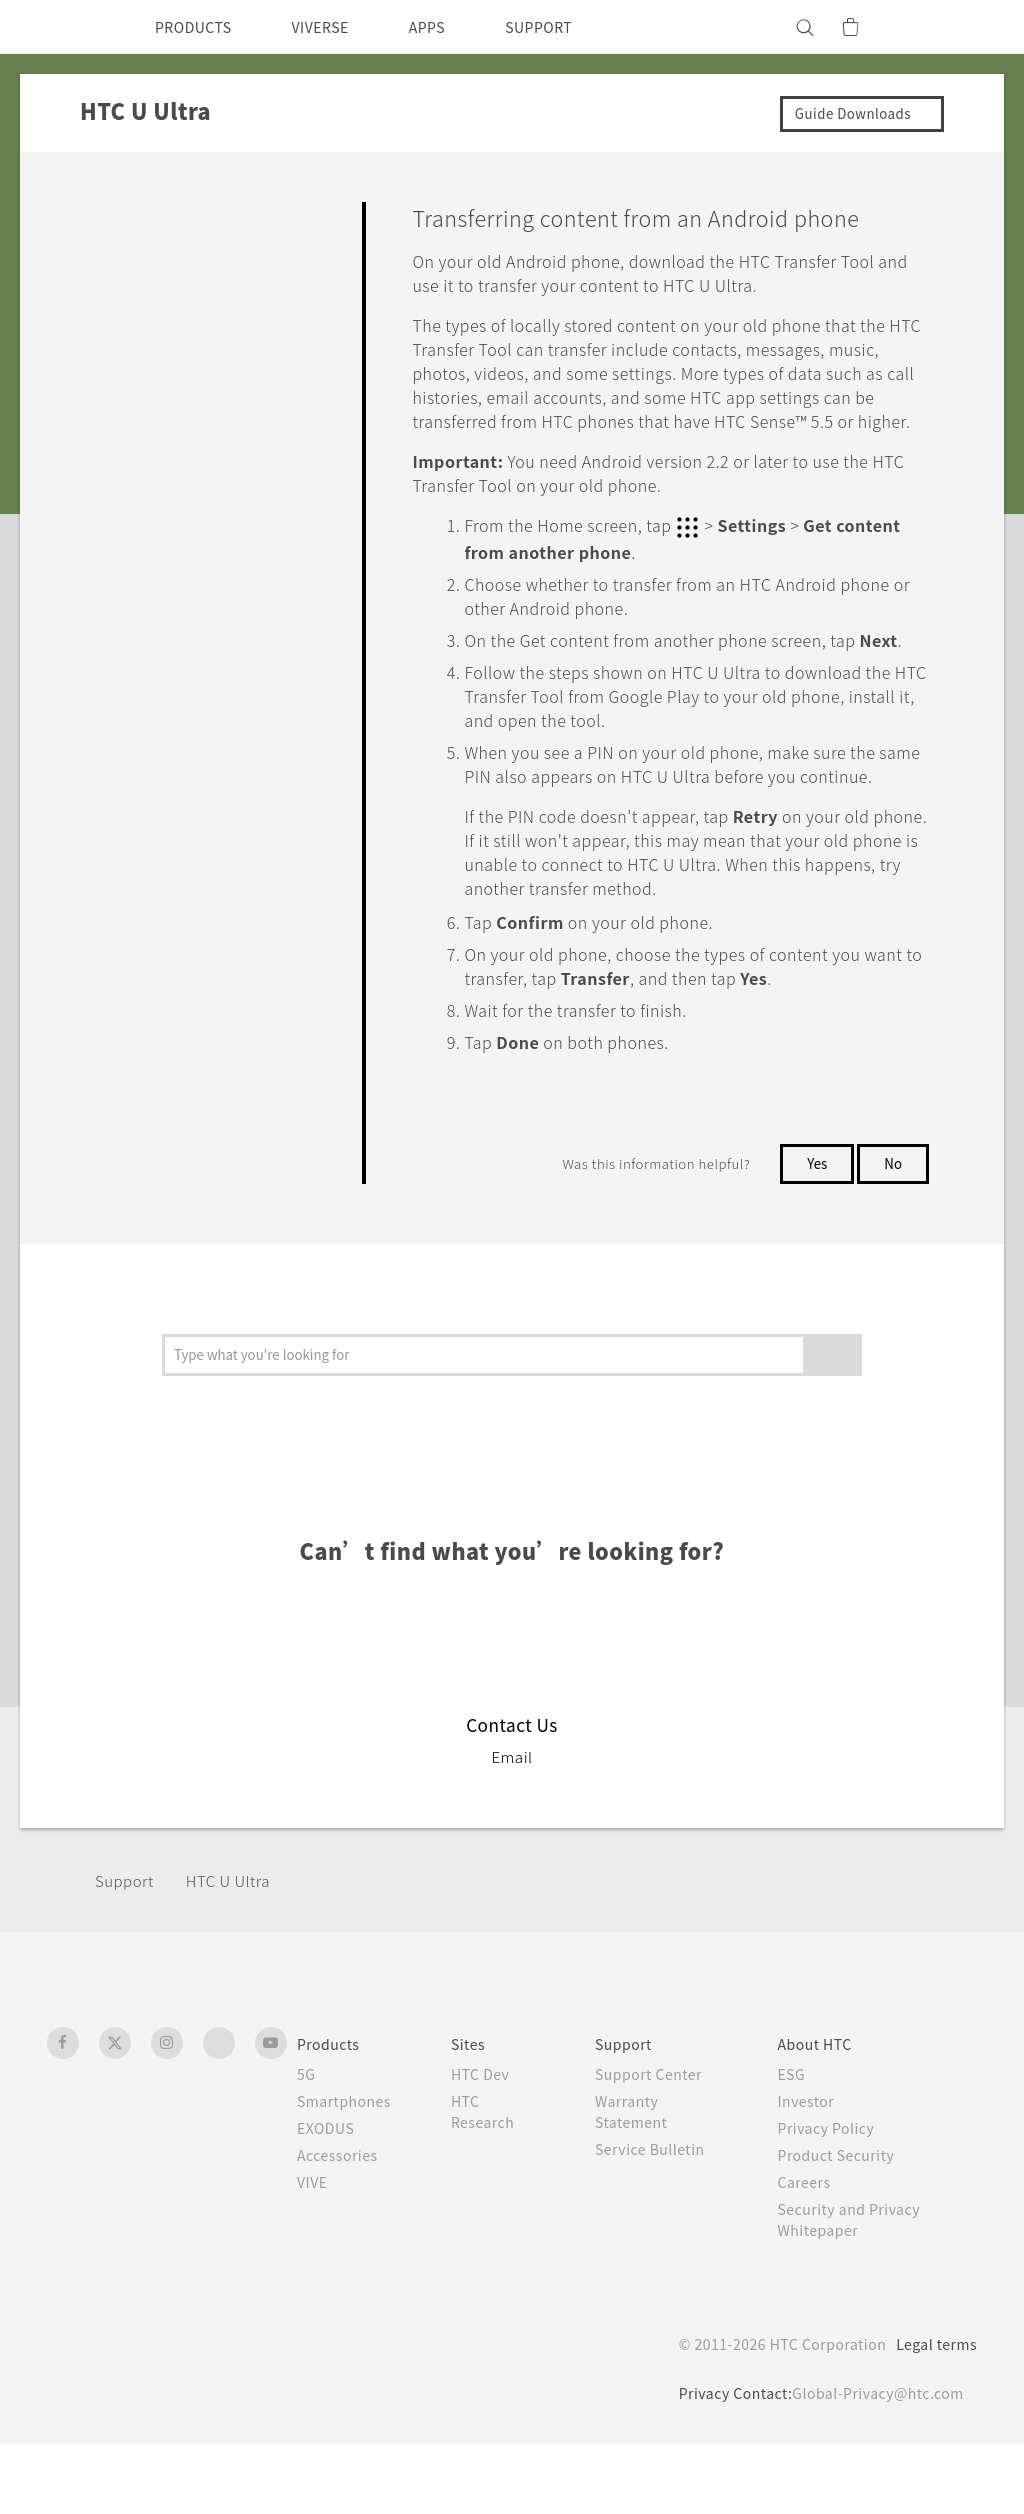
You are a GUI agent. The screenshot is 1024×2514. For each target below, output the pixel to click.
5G (306, 2144)
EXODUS (330, 2198)
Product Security (846, 2225)
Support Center (659, 2144)
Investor (814, 2171)
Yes (813, 1233)
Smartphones (347, 2171)
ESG (799, 2144)
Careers (811, 2252)
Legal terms (932, 2414)
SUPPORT (573, 27)
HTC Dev (491, 2144)
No (892, 1233)
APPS (453, 27)
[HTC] (71, 27)
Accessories (341, 2225)
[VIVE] (950, 27)
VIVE (315, 2252)
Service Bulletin (660, 2219)
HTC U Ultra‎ (238, 1950)
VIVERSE (337, 27)
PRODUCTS (199, 27)
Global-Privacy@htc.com (872, 2463)
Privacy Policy (835, 2198)
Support (127, 1950)
